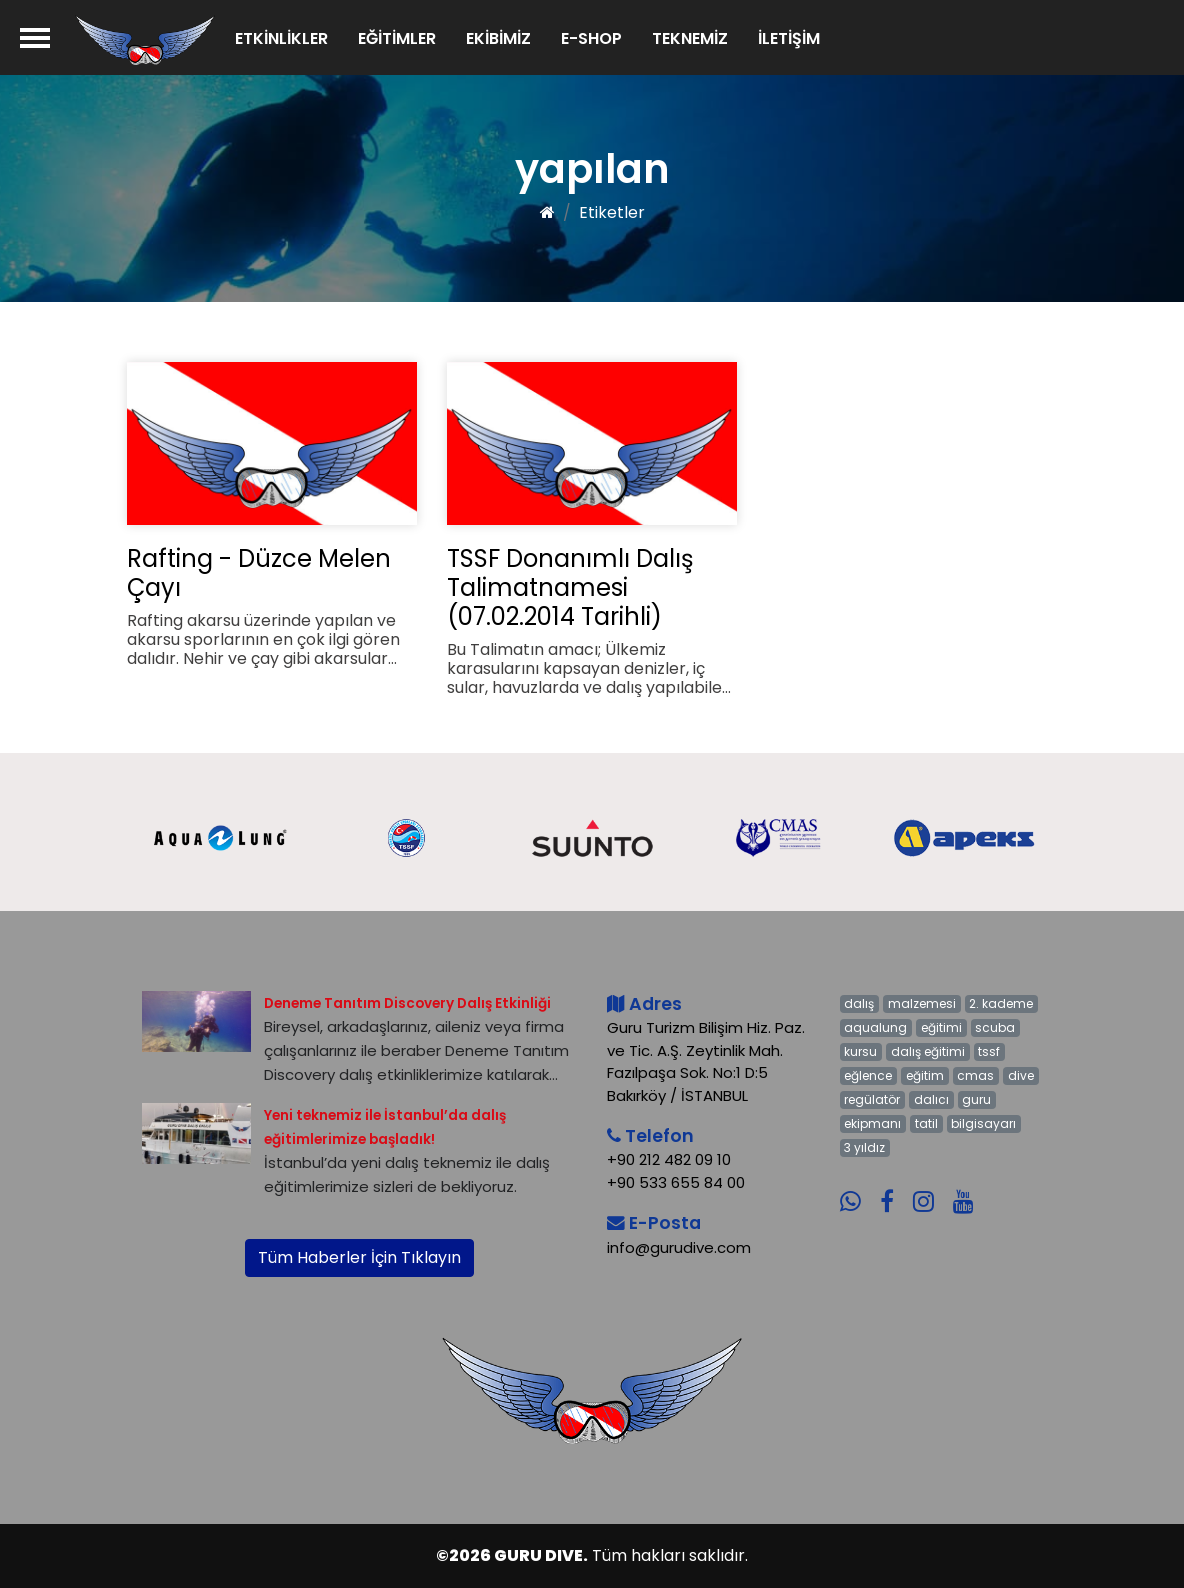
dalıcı (931, 1099)
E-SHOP (591, 38)
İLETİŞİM (789, 38)
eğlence (868, 1075)
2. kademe (1001, 1003)
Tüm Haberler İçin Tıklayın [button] (359, 1257)
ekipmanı (872, 1123)
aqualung (875, 1027)
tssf (989, 1051)
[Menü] (35, 37)
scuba (995, 1027)
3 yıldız (864, 1147)
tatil (926, 1123)
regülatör (872, 1099)
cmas (975, 1075)
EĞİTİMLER (397, 38)
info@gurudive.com (679, 1247)
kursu (860, 1051)
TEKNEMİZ (690, 38)
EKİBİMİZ (498, 38)
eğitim (925, 1075)
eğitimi (941, 1027)
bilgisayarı (983, 1123)
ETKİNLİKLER (281, 38)
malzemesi (922, 1003)
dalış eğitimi (928, 1051)
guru (976, 1099)
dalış (859, 1003)
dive (1021, 1075)
